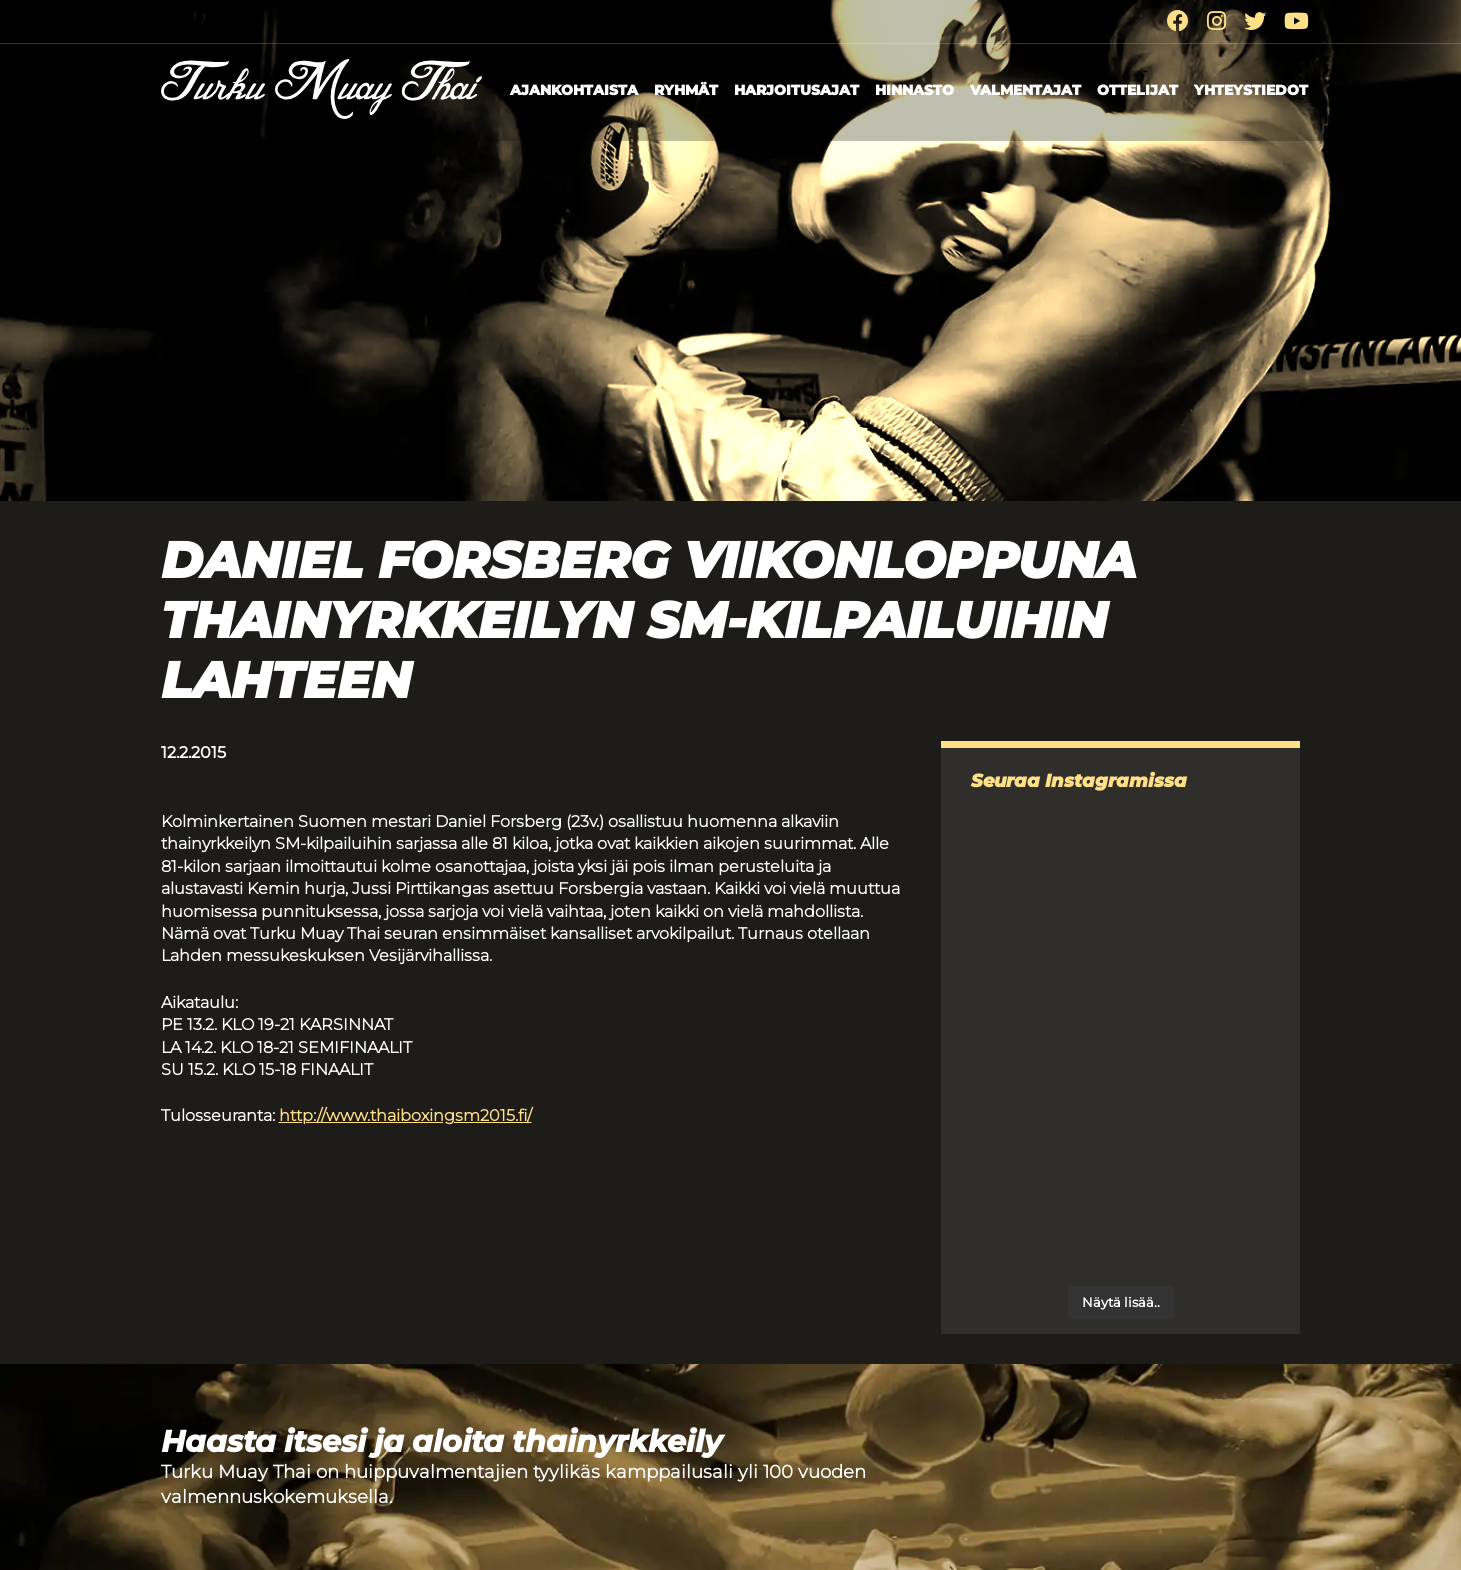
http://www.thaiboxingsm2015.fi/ (405, 1115)
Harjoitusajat (796, 90)
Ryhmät (686, 90)
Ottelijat (1137, 90)
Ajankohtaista (574, 90)
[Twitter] (1255, 21)
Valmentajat (1025, 90)
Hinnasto (914, 90)
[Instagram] (1216, 21)
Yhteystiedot (1251, 90)
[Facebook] (1178, 21)
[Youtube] (1296, 21)
